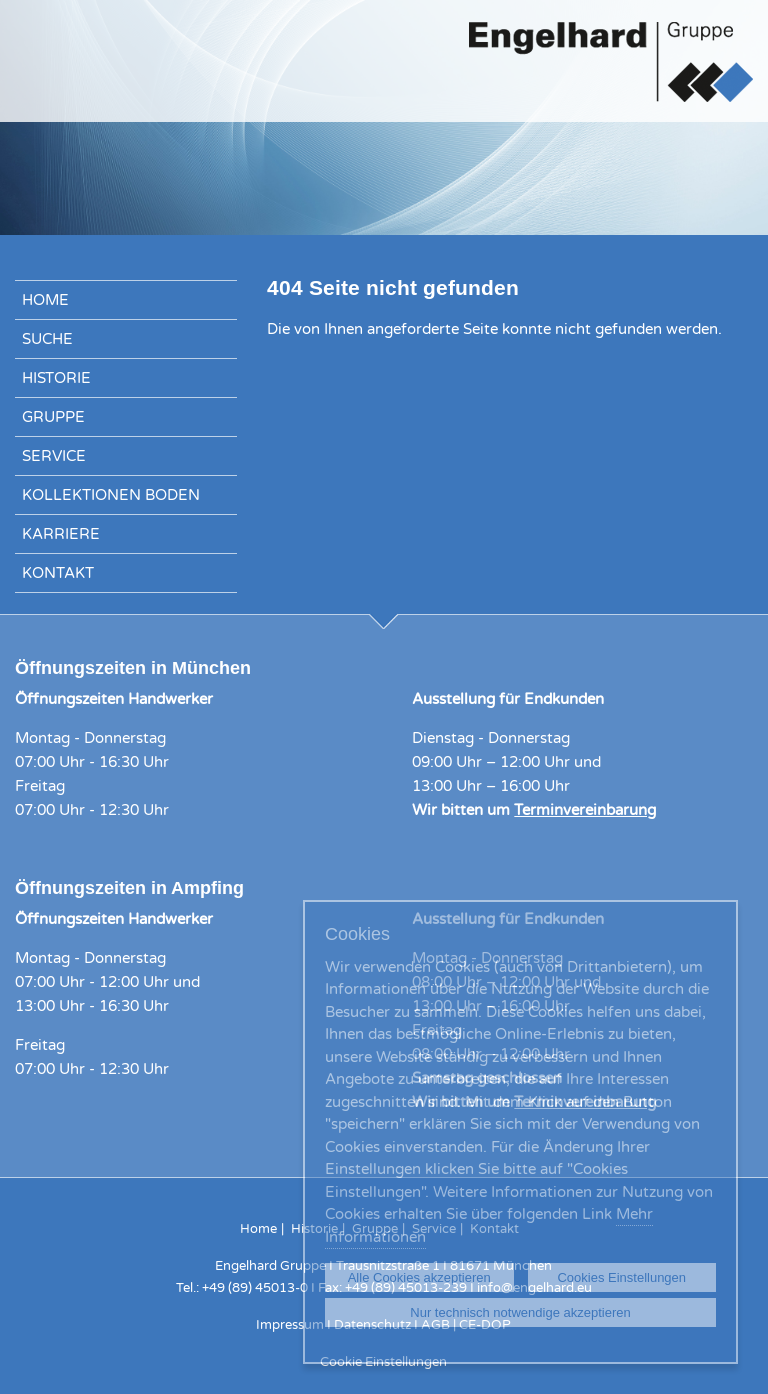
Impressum (290, 1325)
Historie (56, 378)
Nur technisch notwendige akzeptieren (520, 1312)
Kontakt (58, 573)
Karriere (61, 534)
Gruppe (53, 417)
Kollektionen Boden (111, 495)
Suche (47, 339)
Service (54, 456)
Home (45, 300)
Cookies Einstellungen (621, 1277)
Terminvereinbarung (585, 810)
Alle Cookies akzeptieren (419, 1277)
